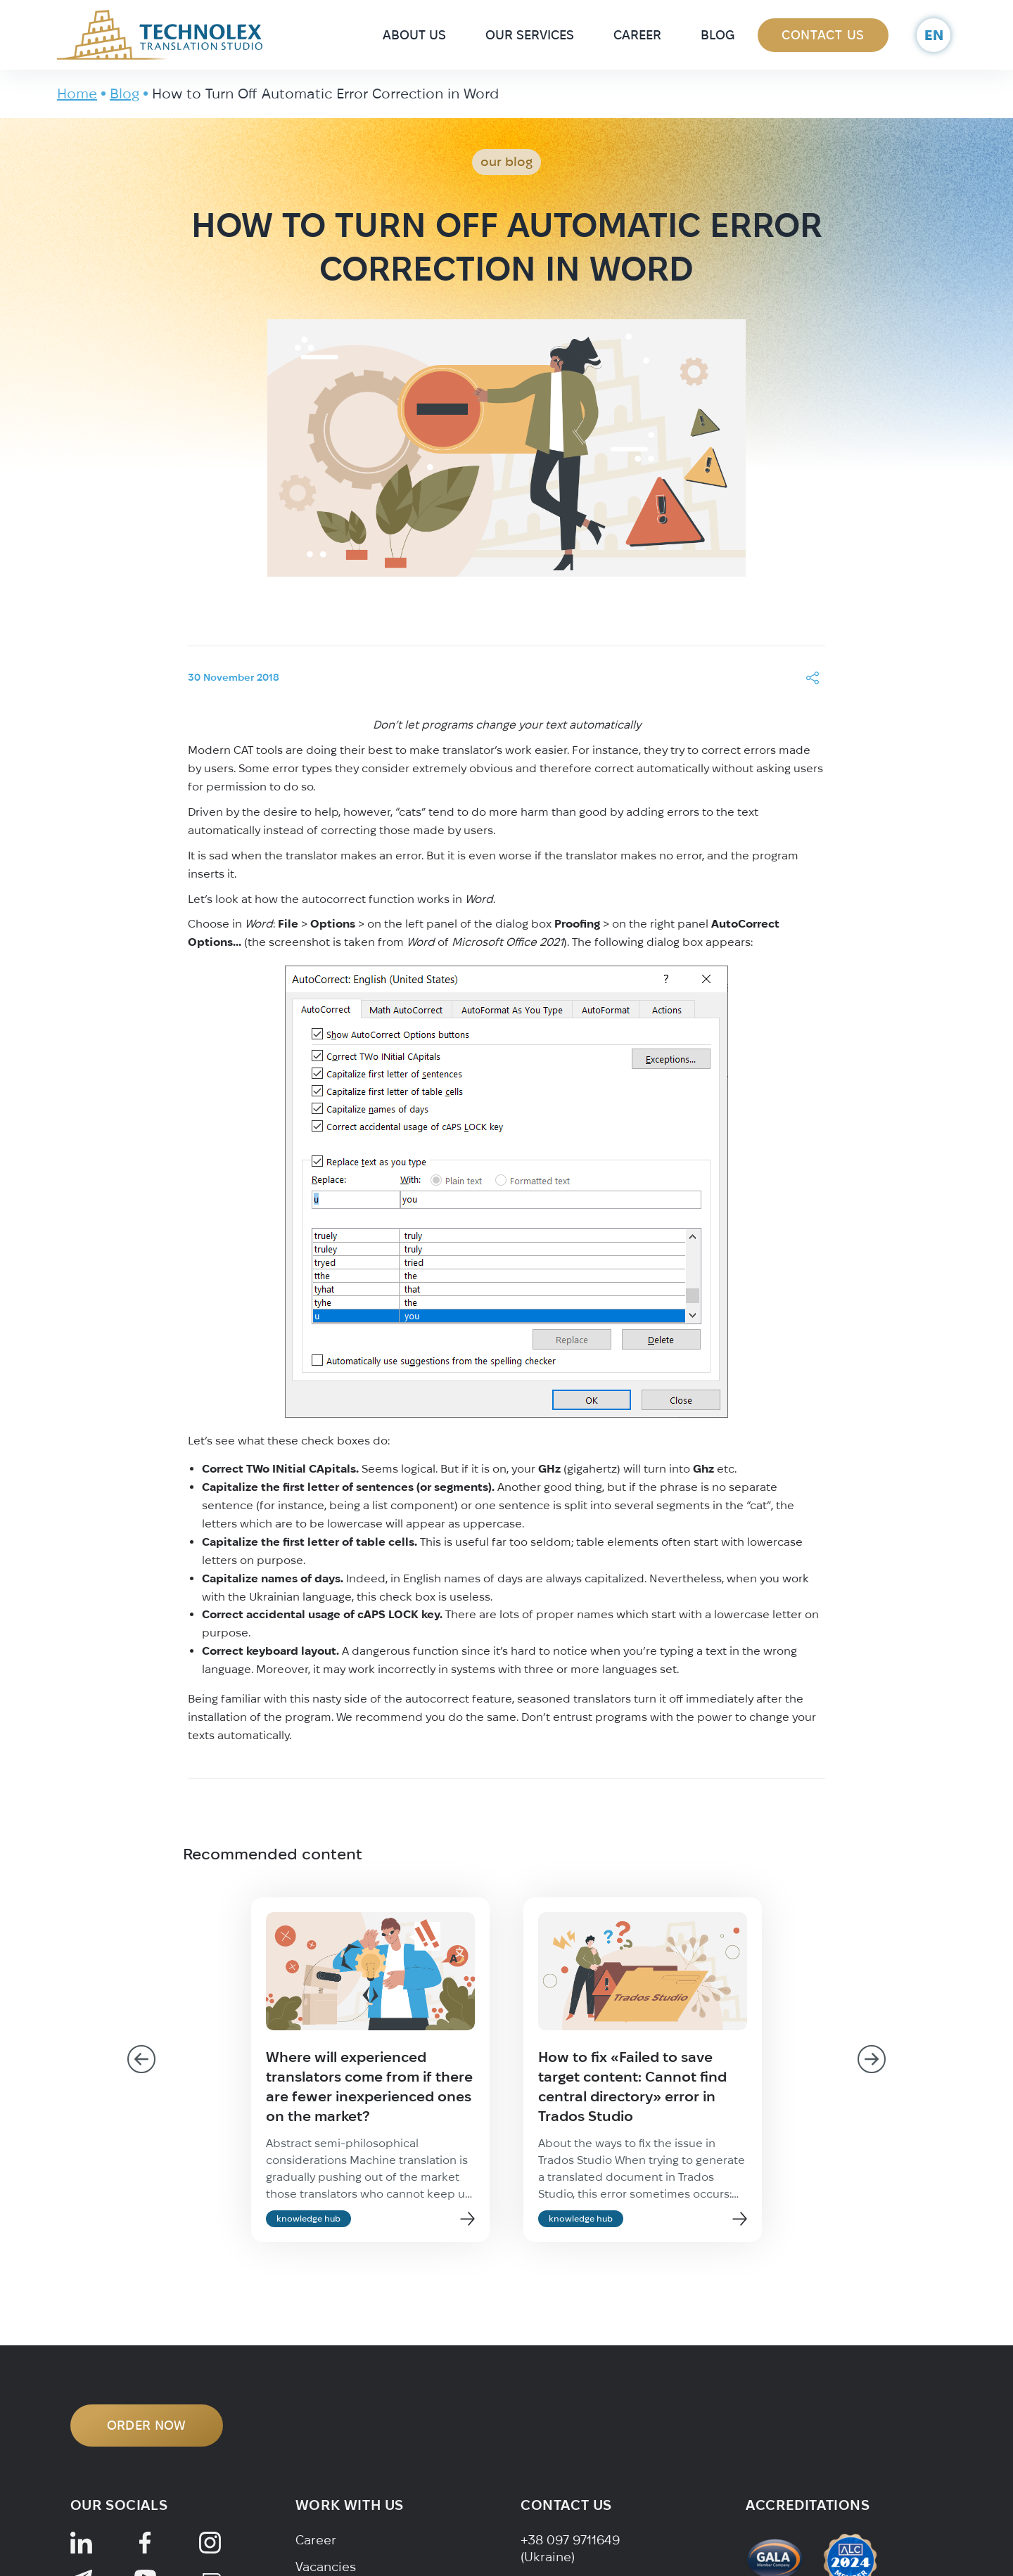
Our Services (529, 34)
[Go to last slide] (141, 2059)
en (933, 35)
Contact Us (823, 34)
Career (637, 34)
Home (77, 93)
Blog (717, 34)
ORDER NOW (146, 2425)
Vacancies (325, 2566)
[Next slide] (872, 2059)
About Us (414, 34)
